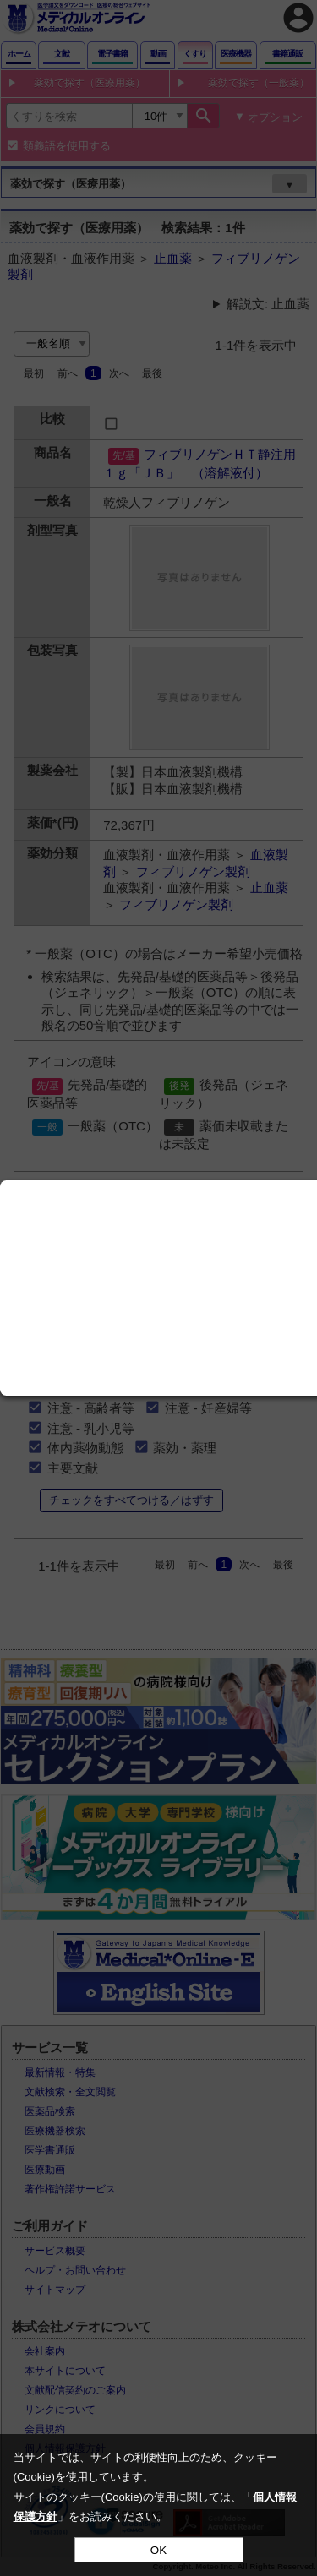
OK (158, 2550)
